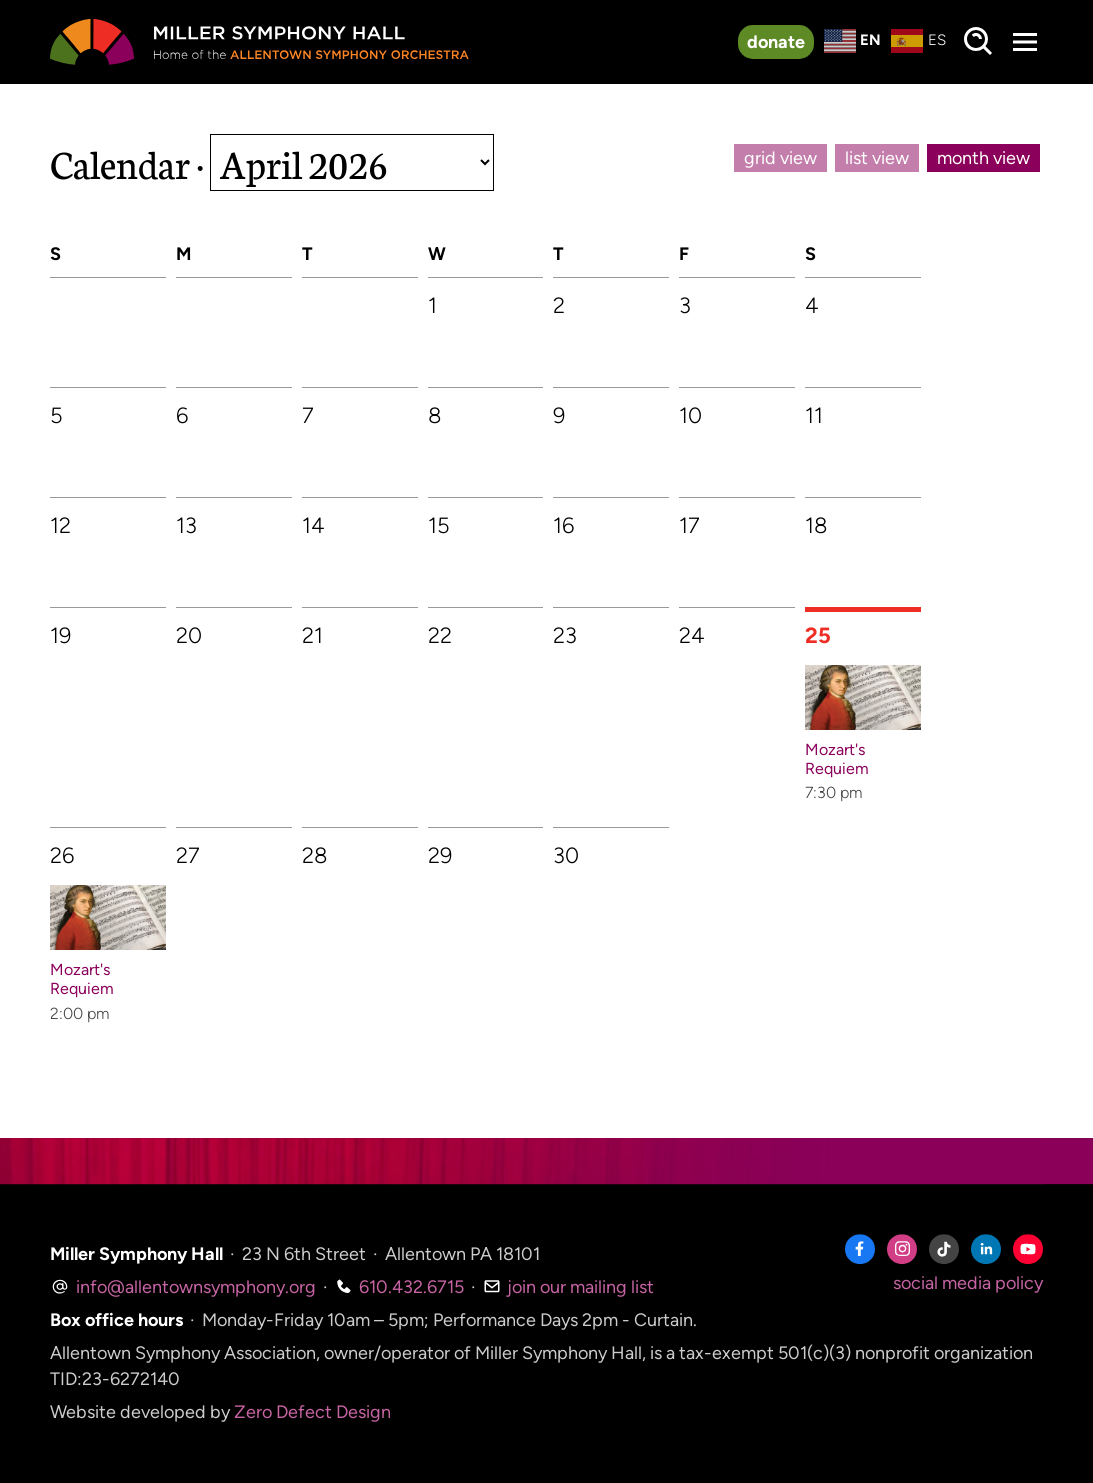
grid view (780, 158)
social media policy (968, 1283)
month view (983, 158)
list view (877, 158)
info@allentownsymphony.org (183, 1287)
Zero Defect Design (312, 1412)
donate (776, 42)
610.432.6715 (399, 1287)
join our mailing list (568, 1287)
